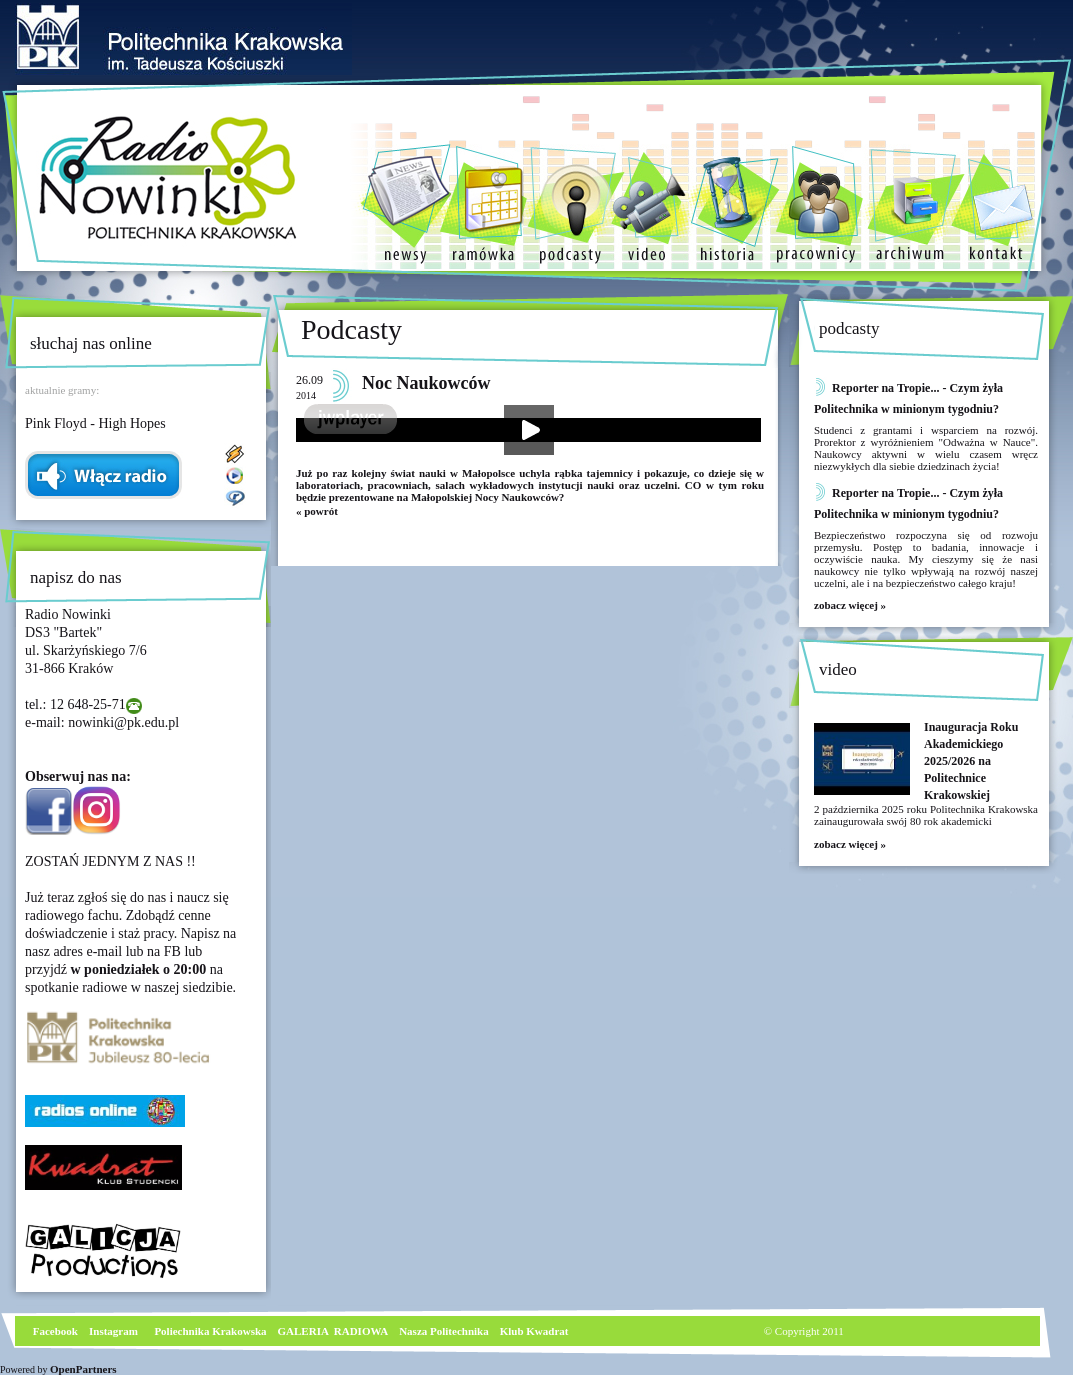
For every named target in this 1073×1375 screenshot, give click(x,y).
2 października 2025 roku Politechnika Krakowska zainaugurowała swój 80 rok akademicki (926, 815)
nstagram (115, 1331)
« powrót (317, 511)
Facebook (54, 1331)
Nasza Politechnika (444, 1331)
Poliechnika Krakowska (211, 1331)
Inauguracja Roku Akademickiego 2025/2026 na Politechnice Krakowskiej (971, 761)
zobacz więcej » (850, 605)
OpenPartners (83, 1369)
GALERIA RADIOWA (333, 1331)
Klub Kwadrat (534, 1331)
